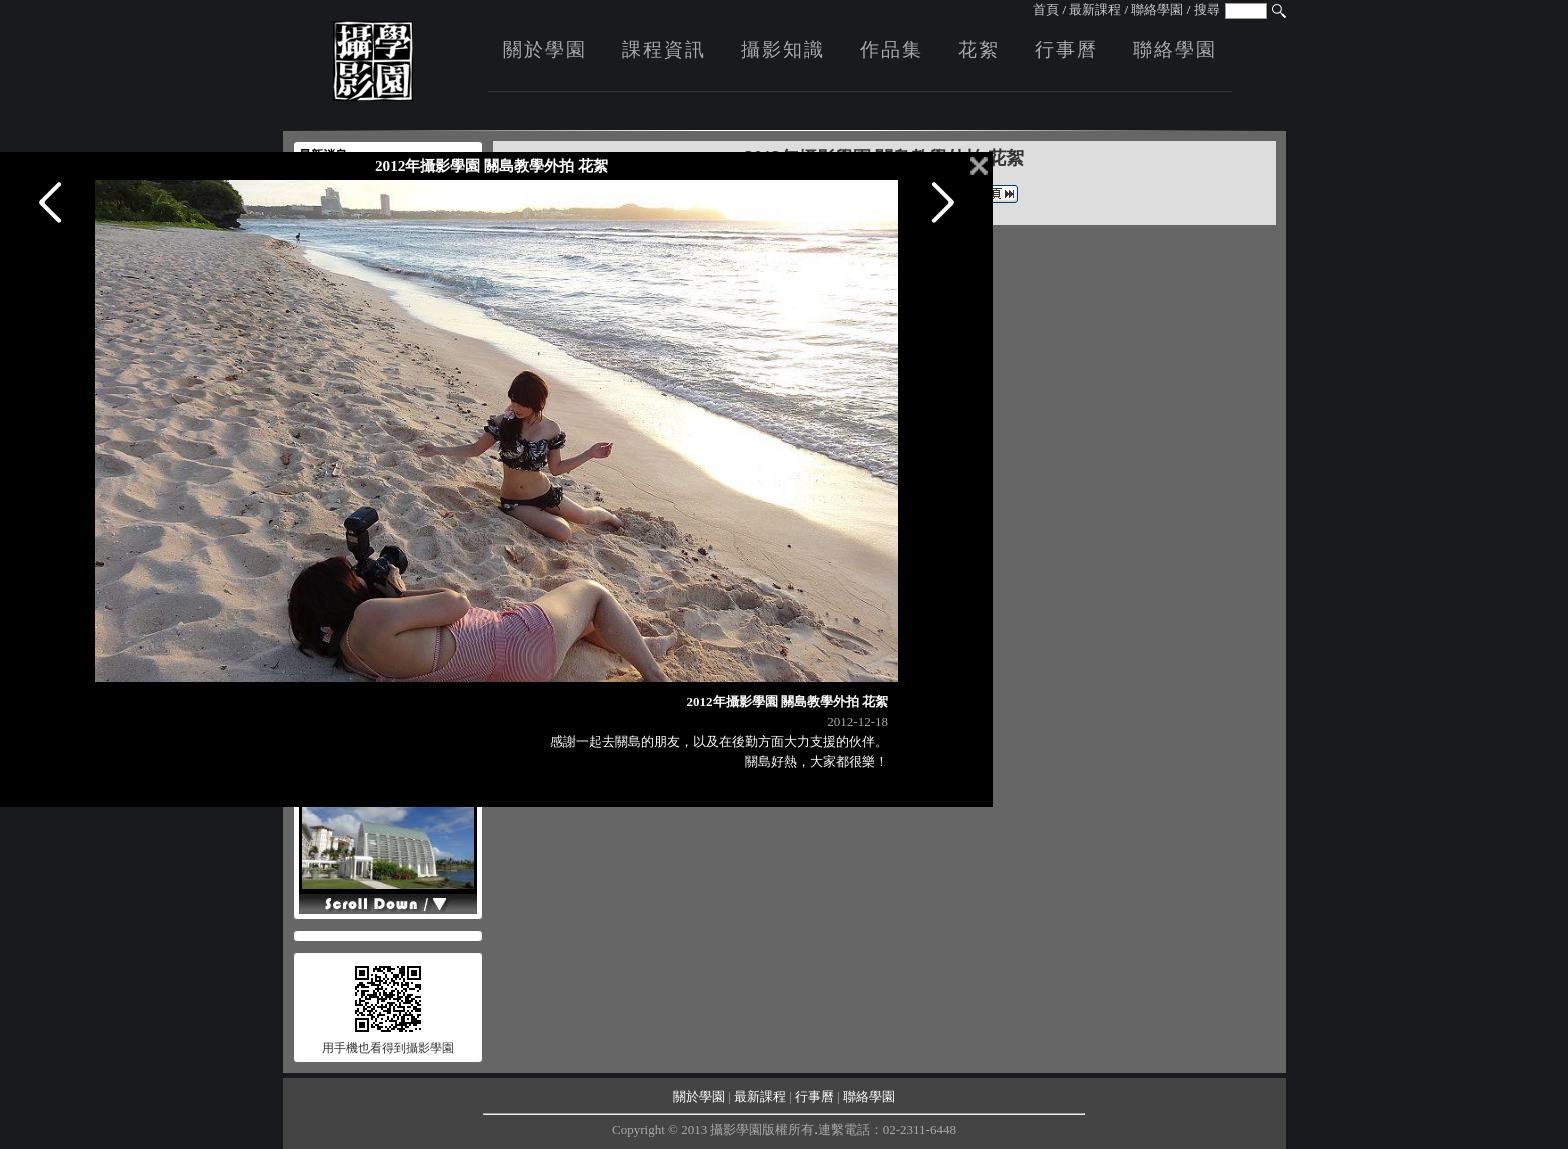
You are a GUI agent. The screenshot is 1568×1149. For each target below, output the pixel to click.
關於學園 (545, 49)
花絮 (979, 49)
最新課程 (1095, 9)
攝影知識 (783, 49)
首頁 (1046, 9)
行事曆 (1066, 49)
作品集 (891, 49)
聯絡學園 (1157, 9)
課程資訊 (664, 49)
